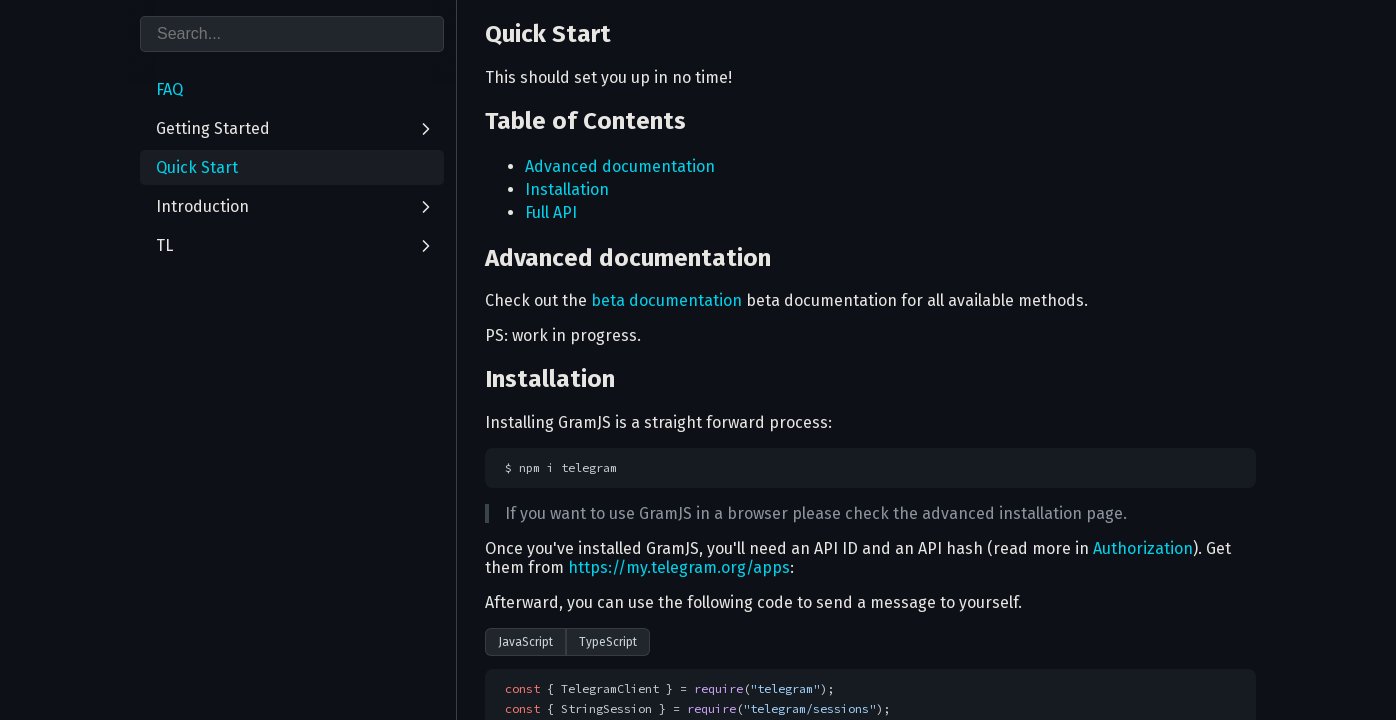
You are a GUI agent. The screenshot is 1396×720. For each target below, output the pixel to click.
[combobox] (292, 34)
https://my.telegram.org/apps (679, 567)
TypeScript (608, 642)
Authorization (1143, 548)
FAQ (169, 89)
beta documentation (666, 300)
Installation (567, 189)
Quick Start (197, 167)
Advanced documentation (620, 166)
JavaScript (525, 642)
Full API (551, 212)
